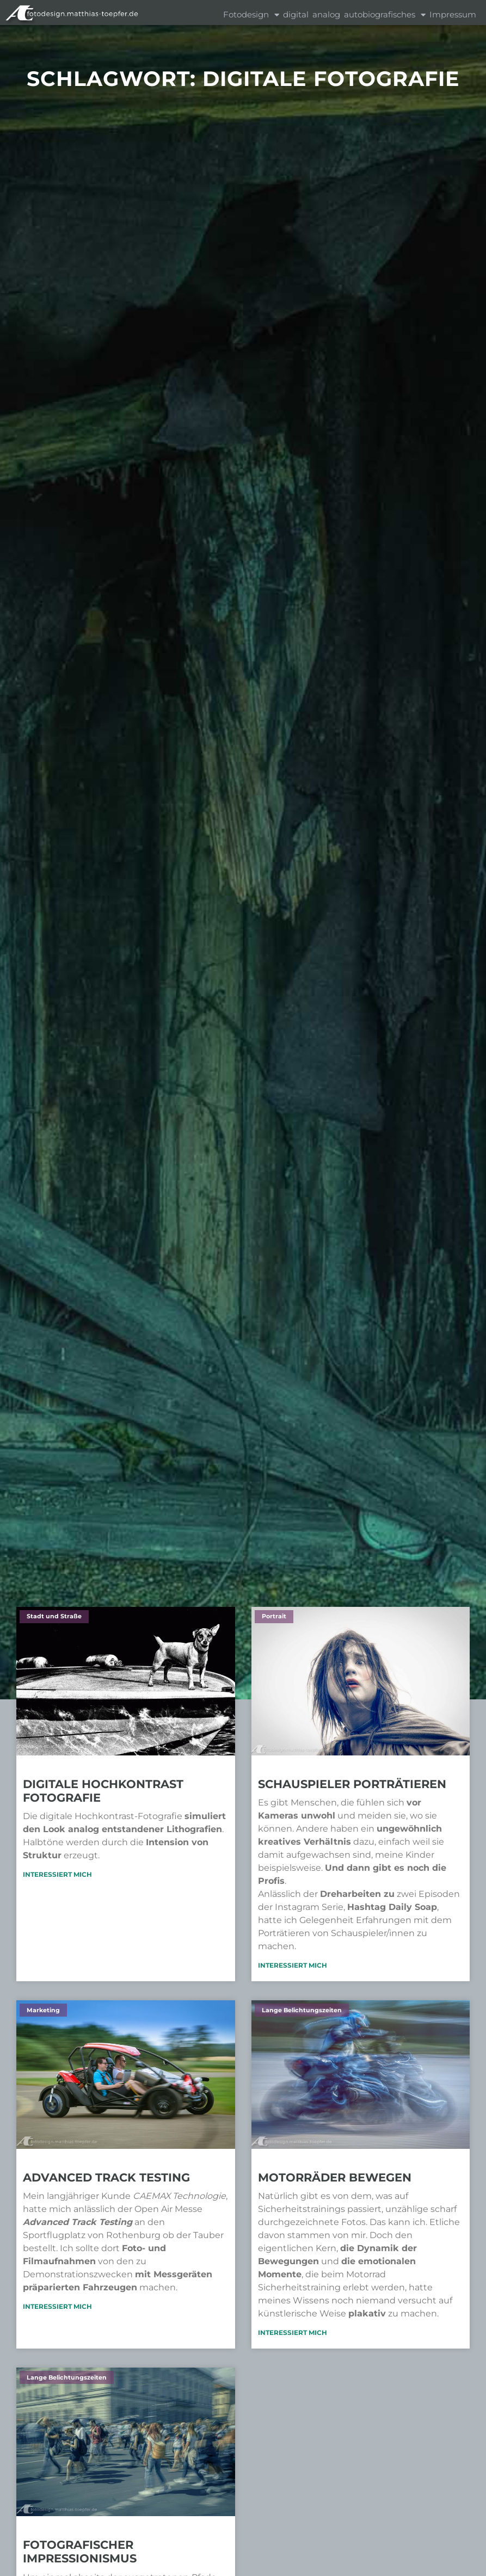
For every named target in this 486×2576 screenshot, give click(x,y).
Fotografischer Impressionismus (80, 2551)
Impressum (452, 14)
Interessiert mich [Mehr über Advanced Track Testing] (57, 2306)
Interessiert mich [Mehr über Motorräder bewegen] (292, 2332)
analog (326, 14)
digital (296, 14)
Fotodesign (251, 14)
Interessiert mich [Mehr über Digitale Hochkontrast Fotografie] (57, 1874)
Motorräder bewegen (334, 2177)
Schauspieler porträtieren (352, 1784)
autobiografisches (385, 14)
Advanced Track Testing (106, 2177)
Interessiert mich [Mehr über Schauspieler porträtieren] (292, 1965)
